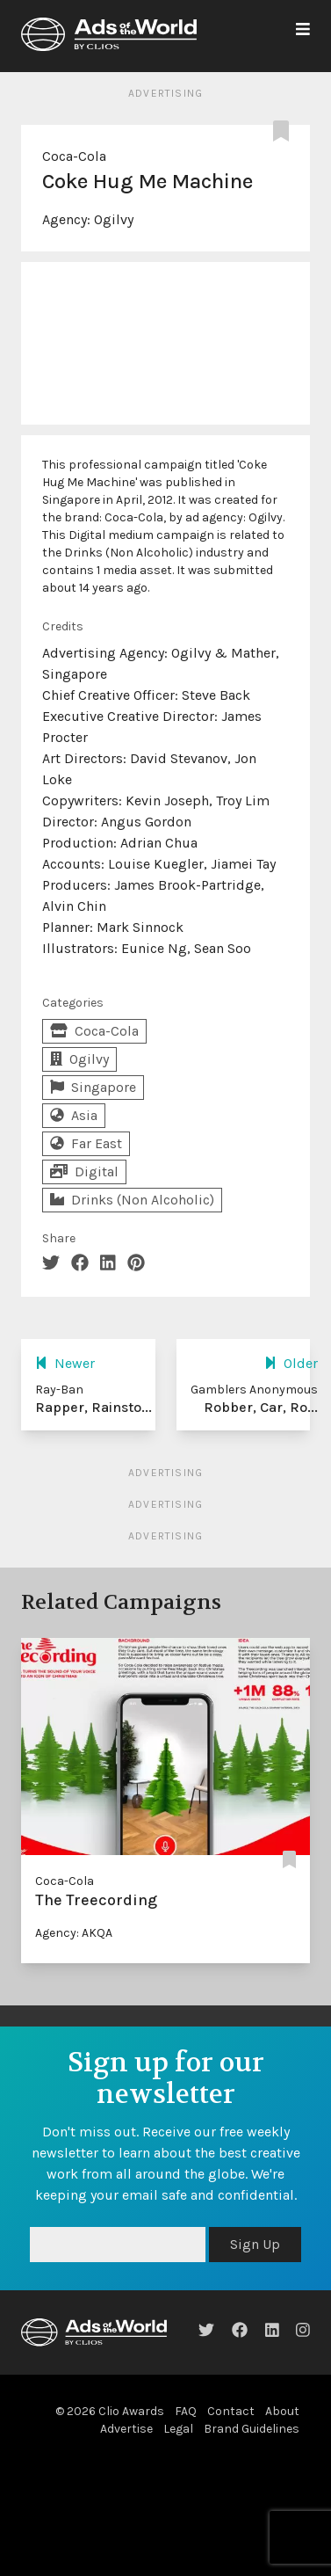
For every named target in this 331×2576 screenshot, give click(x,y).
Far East (86, 1143)
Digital (84, 1171)
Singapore (93, 1087)
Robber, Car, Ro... (261, 1407)
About (282, 2411)
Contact (231, 2411)
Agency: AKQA (73, 1932)
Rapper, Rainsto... (93, 1407)
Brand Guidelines (251, 2428)
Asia (73, 1115)
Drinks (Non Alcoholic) (132, 1199)
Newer (65, 1363)
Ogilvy (113, 219)
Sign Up (255, 2244)
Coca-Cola (74, 156)
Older (291, 1363)
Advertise (126, 2428)
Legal (178, 2428)
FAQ (186, 2411)
